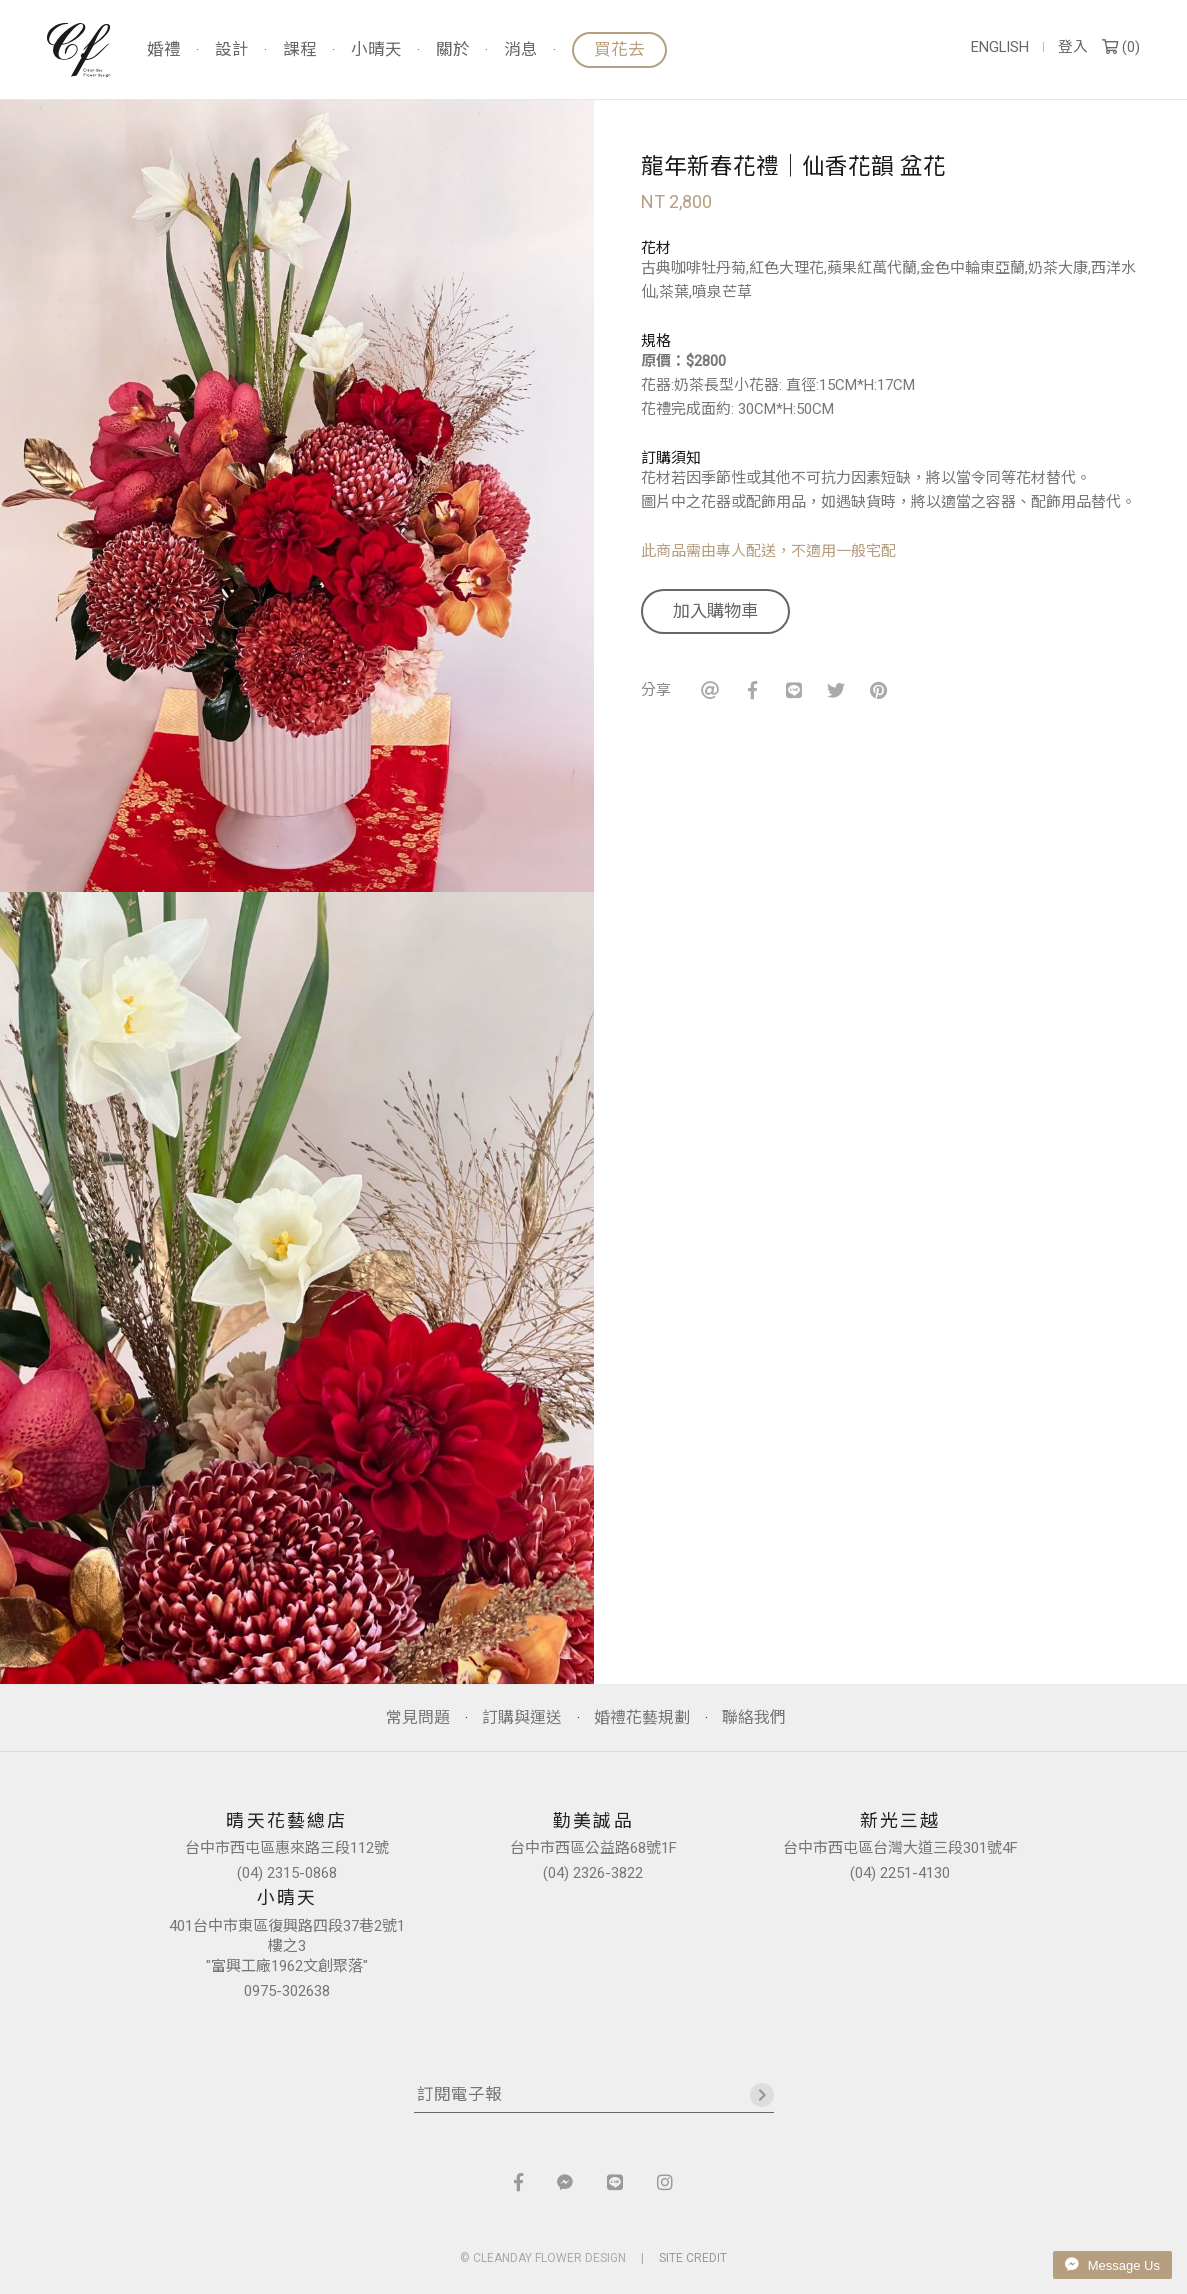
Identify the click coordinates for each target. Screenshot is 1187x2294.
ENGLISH (1000, 47)
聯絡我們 (754, 1717)
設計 (232, 50)
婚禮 (164, 50)
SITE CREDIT (693, 2258)
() (1121, 47)
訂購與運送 (522, 1717)
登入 (1073, 47)
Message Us (1112, 2265)
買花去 (619, 49)
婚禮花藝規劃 (642, 1717)
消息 (521, 50)
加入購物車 (715, 611)
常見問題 (418, 1717)
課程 (300, 50)
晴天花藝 (79, 50)
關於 (453, 50)
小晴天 (376, 50)
